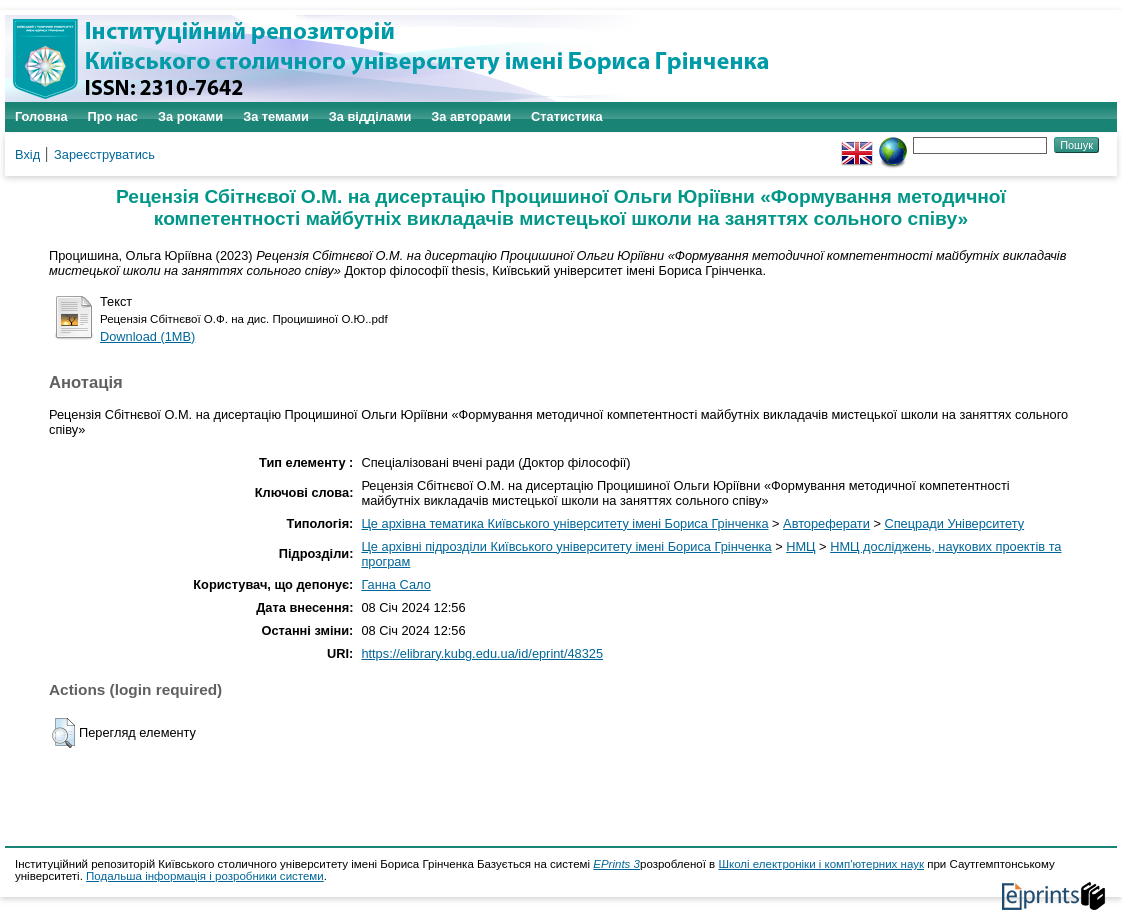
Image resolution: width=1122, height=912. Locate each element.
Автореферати (826, 523)
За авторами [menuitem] (471, 116)
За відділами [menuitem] (370, 116)
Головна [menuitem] (41, 116)
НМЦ (800, 546)
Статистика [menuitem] (567, 116)
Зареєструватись (104, 154)
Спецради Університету (954, 523)
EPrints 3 (616, 864)
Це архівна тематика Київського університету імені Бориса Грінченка (564, 523)
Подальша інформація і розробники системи (205, 876)
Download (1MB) (147, 336)
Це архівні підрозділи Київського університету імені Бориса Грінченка (566, 546)
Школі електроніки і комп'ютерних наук (821, 864)
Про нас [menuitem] (113, 116)
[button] (63, 733)
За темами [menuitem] (276, 116)
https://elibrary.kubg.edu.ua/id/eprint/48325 (482, 653)
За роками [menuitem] (190, 116)
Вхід (27, 154)
